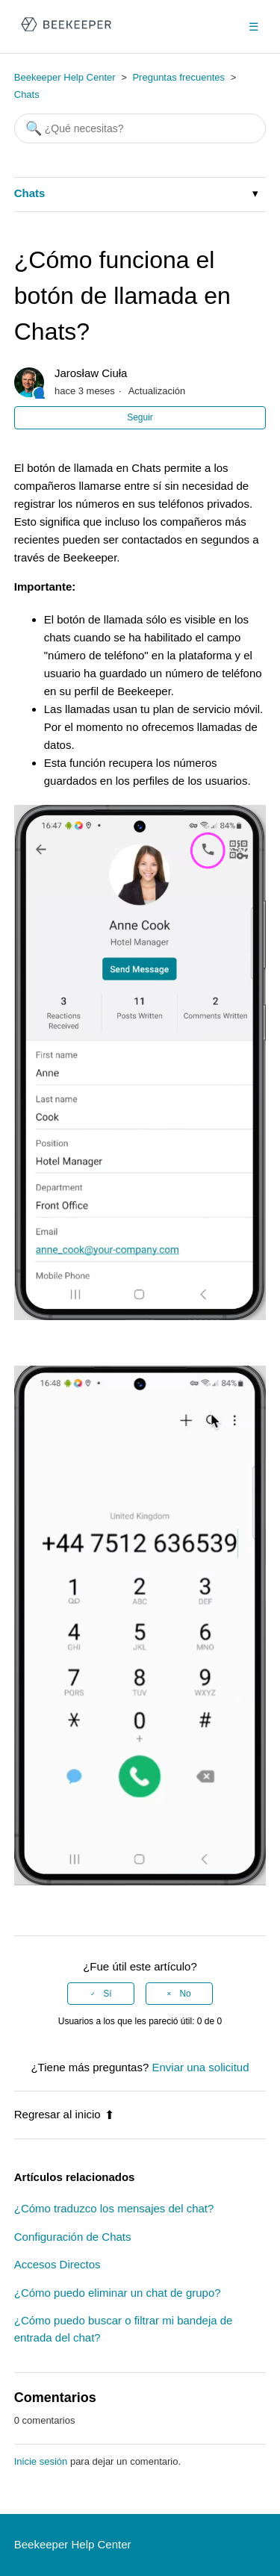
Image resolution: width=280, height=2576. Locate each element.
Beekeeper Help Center (65, 77)
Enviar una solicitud (200, 2067)
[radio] (100, 1993)
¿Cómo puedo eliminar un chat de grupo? (117, 2292)
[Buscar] (140, 128)
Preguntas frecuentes (178, 77)
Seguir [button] (140, 417)
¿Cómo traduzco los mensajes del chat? (114, 2208)
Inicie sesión (41, 2461)
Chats (27, 94)
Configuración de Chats (72, 2236)
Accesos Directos (57, 2264)
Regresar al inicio (64, 2114)
